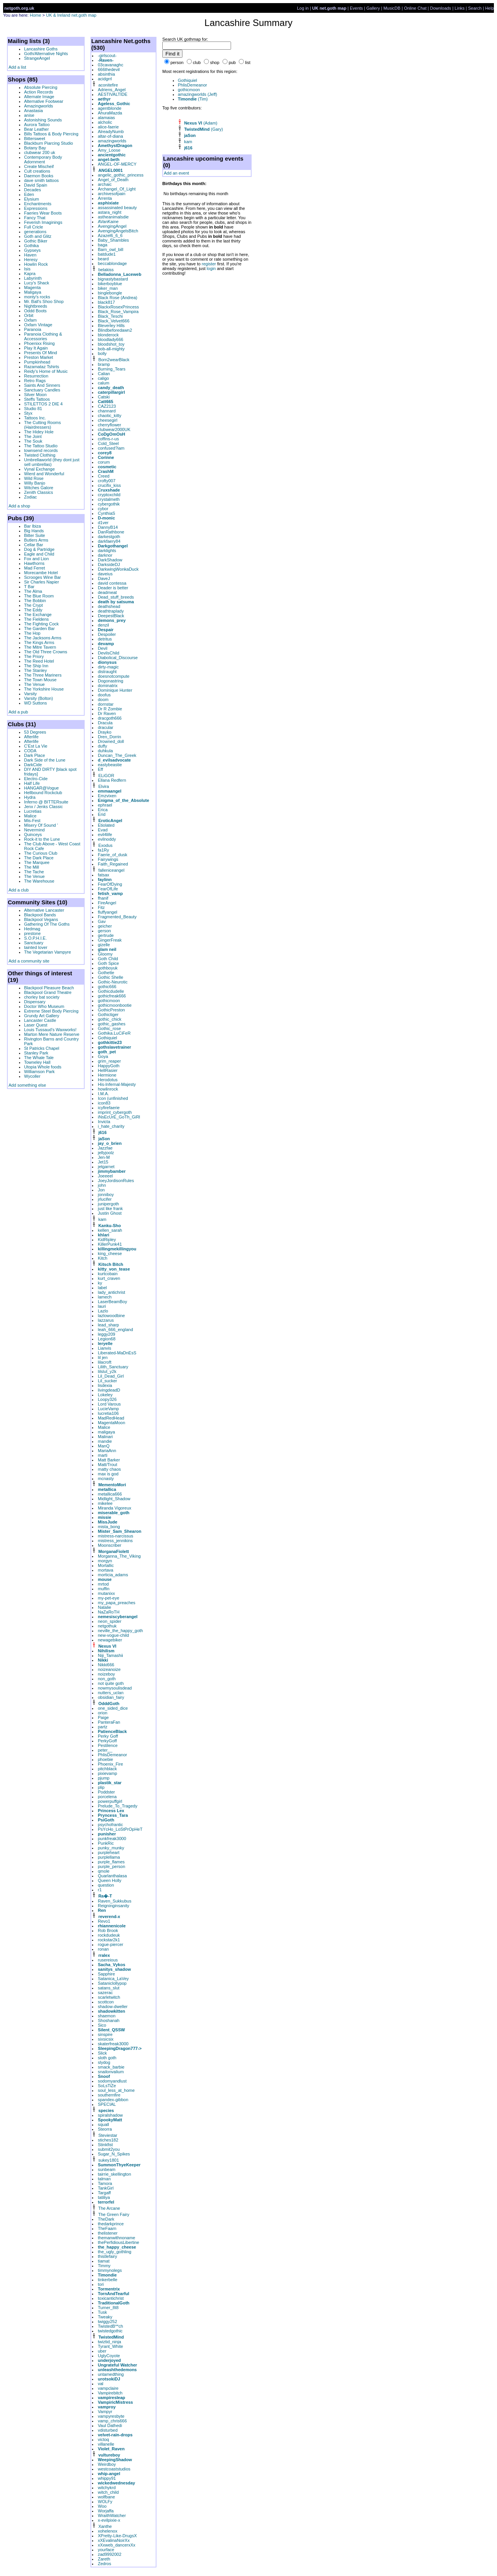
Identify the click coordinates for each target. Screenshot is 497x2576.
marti (102, 1455)
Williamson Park (39, 1071)
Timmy (104, 2265)
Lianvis (104, 1348)
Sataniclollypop (112, 1983)
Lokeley (105, 1394)
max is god (108, 1474)
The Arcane (109, 2208)
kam (102, 1219)
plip (101, 1787)
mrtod (103, 1584)
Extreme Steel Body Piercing (51, 1011)
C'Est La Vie (35, 746)
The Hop (32, 633)
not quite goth (111, 1683)
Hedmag (32, 928)
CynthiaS (106, 513)
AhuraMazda (110, 113)
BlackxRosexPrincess (118, 307)
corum (104, 462)
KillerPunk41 (110, 1244)
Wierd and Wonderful (44, 473)
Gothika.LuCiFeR (114, 1033)
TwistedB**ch (110, 2326)
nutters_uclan (110, 1692)
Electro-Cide (36, 778)
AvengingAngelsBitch (118, 231)
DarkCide (33, 764)
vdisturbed (108, 2430)
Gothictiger (108, 1014)
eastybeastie (110, 764)
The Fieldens (36, 619)
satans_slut (109, 1988)
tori (101, 2284)
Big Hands (34, 530)
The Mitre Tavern (40, 647)
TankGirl (105, 2188)
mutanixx (106, 1593)
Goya (103, 1056)
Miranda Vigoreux (114, 1508)
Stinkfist (105, 2144)
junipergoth (108, 1203)
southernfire (109, 2095)
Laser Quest (35, 1025)
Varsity (30, 693)
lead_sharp (108, 1325)
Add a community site (29, 961)
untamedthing (111, 2374)
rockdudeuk (109, 1935)
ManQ (103, 1446)
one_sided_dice (113, 1708)
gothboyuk (108, 968)
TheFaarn (107, 2228)
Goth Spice (108, 963)
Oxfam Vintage (38, 324)
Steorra (105, 2129)
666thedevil (109, 69)
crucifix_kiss (109, 485)
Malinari (105, 1436)
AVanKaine (108, 221)
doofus (104, 694)
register (209, 263)
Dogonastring (110, 681)
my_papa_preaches (117, 1602)
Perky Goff (108, 1736)
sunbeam (106, 2169)
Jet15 (103, 1162)
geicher (105, 926)
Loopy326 (107, 1399)
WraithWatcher (112, 2515)
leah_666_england (115, 1329)
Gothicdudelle (111, 991)
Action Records (38, 92)
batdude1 (107, 254)
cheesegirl (107, 420)
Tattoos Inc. (35, 417)
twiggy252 (107, 2321)
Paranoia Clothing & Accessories (43, 336)
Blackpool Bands (40, 914)
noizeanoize (109, 1669)
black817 (106, 302)
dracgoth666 (110, 718)
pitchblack (107, 1768)
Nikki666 (106, 1664)
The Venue (34, 684)
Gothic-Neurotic (112, 982)
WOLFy (105, 2501)
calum (103, 383)
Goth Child (108, 958)
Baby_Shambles (113, 240)
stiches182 (108, 2140)
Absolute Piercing (40, 87)
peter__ (105, 1750)
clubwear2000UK (114, 429)
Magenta (32, 287)
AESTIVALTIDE (112, 94)
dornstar (105, 704)
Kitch (102, 1258)
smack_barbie (111, 2067)
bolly (102, 353)
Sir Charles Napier (41, 582)
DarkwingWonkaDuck (118, 569)
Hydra (29, 797)
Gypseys (32, 250)
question (106, 1885)
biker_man (108, 288)
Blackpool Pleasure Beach (49, 987)
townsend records (41, 450)
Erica (103, 809)
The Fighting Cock (41, 623)
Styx (28, 413)
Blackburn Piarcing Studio (48, 143)
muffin (103, 1588)
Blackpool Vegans (41, 919)
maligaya (106, 1432)
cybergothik (109, 504)
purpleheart (109, 1852)
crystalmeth (109, 499)
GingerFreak (110, 940)
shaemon (106, 2015)
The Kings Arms (39, 642)
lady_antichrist (111, 1292)
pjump (103, 1778)
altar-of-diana (110, 136)
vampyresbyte (111, 2416)
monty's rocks (37, 296)
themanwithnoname (116, 2237)
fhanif (103, 898)
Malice (30, 816)
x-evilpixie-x (109, 2520)
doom (103, 699)
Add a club (19, 890)
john (102, 1185)
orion (102, 1712)
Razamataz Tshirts (41, 366)
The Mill (31, 867)
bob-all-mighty (111, 348)
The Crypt (33, 605)
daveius (105, 573)
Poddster (106, 1792)
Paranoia (32, 329)
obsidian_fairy (111, 1697)
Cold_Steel (108, 443)
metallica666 (110, 1494)
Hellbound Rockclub (43, 792)
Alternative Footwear (43, 101)
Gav (102, 921)
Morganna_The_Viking (119, 1556)
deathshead (109, 606)
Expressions (35, 208)
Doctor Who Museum (44, 1006)
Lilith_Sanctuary (113, 1366)
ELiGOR (106, 775)
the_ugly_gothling (114, 2251)
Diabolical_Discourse (118, 657)
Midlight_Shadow (114, 1498)
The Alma (33, 591)
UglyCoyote (109, 2355)
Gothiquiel (107, 1037)
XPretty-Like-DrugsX (117, 2535)
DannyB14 (108, 527)
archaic (104, 184)
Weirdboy (107, 2464)
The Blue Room (39, 596)
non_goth (107, 1678)
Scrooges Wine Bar (42, 577)
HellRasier (108, 1070)
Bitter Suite (34, 535)
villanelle (106, 2444)
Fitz (101, 907)
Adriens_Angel (112, 89)
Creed (103, 476)
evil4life (105, 834)
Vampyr (105, 2411)
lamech (104, 1297)
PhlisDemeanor (112, 1754)
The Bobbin (35, 600)
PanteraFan (109, 1722)
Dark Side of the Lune (44, 760)
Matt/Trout (107, 1464)
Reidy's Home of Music (46, 371)
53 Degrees (35, 732)
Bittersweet (34, 138)
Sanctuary (33, 942)
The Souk (33, 441)
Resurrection (36, 376)
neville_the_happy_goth (120, 1630)
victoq (103, 2439)
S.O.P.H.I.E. (35, 938)
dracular (105, 727)
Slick (102, 2053)
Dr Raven (107, 713)
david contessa (112, 583)
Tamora (105, 2183)
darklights (107, 550)
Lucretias (33, 811)
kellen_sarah (110, 1230)
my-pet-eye (108, 1598)
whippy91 (107, 2478)
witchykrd (107, 2487)
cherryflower (109, 424)
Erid (102, 814)
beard (103, 258)
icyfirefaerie (109, 1107)
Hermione (107, 1075)
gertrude (106, 935)
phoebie (105, 1759)
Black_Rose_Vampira (118, 311)
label (102, 1287)
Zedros (104, 2563)
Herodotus (108, 1079)
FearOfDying (110, 884)
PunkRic (106, 1843)
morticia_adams (113, 1574)
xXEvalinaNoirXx (114, 2540)
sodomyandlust (112, 2081)
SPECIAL (107, 2104)
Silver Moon (35, 394)
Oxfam (30, 320)
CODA (30, 750)
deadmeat (107, 592)
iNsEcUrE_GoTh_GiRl (119, 1117)
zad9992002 (110, 2554)
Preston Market (38, 357)
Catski (104, 397)
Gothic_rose (109, 1028)
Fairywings (108, 859)
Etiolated (106, 825)
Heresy (31, 259)
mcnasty (106, 1478)
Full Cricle (33, 227)
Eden (29, 194)
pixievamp (107, 1773)
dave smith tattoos (41, 180)
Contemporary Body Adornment (43, 159)
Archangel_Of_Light (117, 189)
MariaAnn (107, 1450)
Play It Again (36, 348)
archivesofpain (111, 193)
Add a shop (19, 506)
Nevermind (34, 830)
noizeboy (106, 1674)
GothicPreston (111, 1010)
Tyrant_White (110, 2346)
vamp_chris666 (112, 2420)
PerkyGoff (107, 1740)
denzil (103, 625)
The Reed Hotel (39, 661)
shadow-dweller (112, 2006)
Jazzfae (105, 1148)
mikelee (105, 1503)
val (100, 2383)
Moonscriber (110, 1545)
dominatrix (108, 685)
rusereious (108, 1960)
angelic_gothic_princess (120, 175)
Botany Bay (35, 147)
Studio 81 (33, 408)
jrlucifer (104, 1199)
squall (103, 2124)
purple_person (111, 1866)
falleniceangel (111, 870)
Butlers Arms (36, 540)
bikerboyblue (110, 283)
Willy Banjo (34, 483)
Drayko (104, 732)
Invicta (104, 1121)
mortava (105, 1570)
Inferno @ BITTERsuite (46, 802)
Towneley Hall (37, 1062)
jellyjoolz (106, 1152)
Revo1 (104, 1921)
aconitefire (108, 85)
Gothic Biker (35, 241)
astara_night (110, 212)
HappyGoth (109, 1065)
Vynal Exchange (39, 469)
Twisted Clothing (40, 455)
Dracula (105, 722)
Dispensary (34, 1001)
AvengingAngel (112, 226)
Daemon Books (38, 175)
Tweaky (105, 2317)
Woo (102, 2506)
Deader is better (113, 587)
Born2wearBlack (113, 359)
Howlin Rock (36, 264)
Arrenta (105, 198)
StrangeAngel (37, 58)
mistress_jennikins (115, 1540)
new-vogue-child (113, 1635)
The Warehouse (39, 881)
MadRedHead (111, 1418)
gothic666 (107, 986)
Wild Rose (33, 478)
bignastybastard (113, 279)
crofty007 (106, 480)
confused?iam (111, 448)
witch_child (108, 2492)
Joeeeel (105, 1176)
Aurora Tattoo (37, 124)
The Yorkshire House (44, 689)
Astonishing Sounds (43, 120)
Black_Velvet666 (113, 321)
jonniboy (106, 1194)
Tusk (102, 2312)
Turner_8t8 (108, 2307)
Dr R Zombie (110, 708)
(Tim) (193, 99)
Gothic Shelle (110, 977)
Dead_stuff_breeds (116, 597)
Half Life (32, 783)
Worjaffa (106, 2510)
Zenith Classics (38, 492)
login (211, 268)
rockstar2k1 (109, 1939)
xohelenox (107, 2531)
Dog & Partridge (39, 549)
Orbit (28, 315)
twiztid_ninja (109, 2341)
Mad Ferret (34, 568)
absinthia (106, 74)
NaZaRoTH (109, 1612)
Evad (103, 830)
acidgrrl (105, 78)
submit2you (109, 2149)
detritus (105, 639)
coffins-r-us (108, 438)
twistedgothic (110, 2330)
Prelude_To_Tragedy (117, 1806)
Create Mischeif (39, 166)
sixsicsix (105, 2039)
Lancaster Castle (40, 1020)
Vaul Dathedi (110, 2425)
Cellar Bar (33, 544)
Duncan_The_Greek (117, 755)
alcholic (105, 122)
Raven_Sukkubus (114, 1901)
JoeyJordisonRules (116, 1180)
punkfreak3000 (112, 1838)
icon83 (104, 1103)
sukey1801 (108, 2160)
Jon (101, 1190)
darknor (105, 555)
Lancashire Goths (40, 49)
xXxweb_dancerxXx (117, 2545)
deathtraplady (111, 611)
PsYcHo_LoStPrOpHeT (120, 1829)
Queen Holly (110, 1880)
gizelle (104, 944)
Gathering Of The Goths (47, 924)
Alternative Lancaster (44, 910)
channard (107, 411)
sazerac (105, 1992)
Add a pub (18, 712)
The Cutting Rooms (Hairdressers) (42, 424)
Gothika (31, 245)
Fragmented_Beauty (117, 916)
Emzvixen (107, 795)
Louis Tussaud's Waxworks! (50, 1029)
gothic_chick (110, 1019)
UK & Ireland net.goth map (71, 15)
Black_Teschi (110, 316)
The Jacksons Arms (42, 637)
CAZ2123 (107, 406)
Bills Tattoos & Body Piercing (51, 134)
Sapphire (106, 1974)
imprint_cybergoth (115, 1112)
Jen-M (104, 1157)
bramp (104, 364)
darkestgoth (109, 536)
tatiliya (104, 2197)
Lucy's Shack (36, 282)
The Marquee (36, 862)
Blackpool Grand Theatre (47, 992)
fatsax (103, 875)
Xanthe (105, 2526)
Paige (103, 1717)
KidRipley (107, 1239)
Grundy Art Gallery (41, 1015)
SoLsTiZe (107, 2085)
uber (102, 2351)
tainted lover (35, 947)
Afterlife (31, 736)
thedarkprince (111, 2223)
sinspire (105, 2034)
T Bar (29, 586)
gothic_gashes (111, 1023)
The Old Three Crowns (45, 651)
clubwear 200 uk (39, 152)
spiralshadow (110, 2115)
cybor (103, 508)
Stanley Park (36, 1053)
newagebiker (110, 1640)
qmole (103, 1871)
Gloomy (105, 954)
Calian (104, 373)
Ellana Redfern (112, 780)
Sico (102, 2025)
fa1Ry (103, 850)
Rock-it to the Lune (42, 839)
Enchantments (37, 203)
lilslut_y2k (107, 1371)
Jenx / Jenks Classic (43, 806)
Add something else (27, 1085)
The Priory (34, 656)
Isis (27, 269)
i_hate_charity (111, 1126)
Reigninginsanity (113, 1905)
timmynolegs (110, 2270)
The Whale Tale (39, 1057)
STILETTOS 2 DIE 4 (43, 404)
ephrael (105, 805)
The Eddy (33, 610)
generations (35, 231)
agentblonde (110, 108)
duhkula (105, 750)
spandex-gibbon (113, 2099)
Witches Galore (38, 487)
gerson (104, 930)
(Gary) (203, 129)
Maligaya (32, 292)
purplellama (109, 1857)
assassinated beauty (117, 207)
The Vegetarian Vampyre (47, 952)
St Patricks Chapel (41, 1048)
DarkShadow (110, 559)
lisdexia (105, 1385)
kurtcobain (108, 1273)
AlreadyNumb (111, 131)
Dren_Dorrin (109, 736)
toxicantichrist (111, 2298)
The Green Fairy (113, 2214)
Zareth (104, 2559)
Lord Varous (109, 1404)
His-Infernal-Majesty (117, 1084)
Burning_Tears (111, 369)
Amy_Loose (109, 150)
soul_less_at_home (116, 2090)
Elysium (31, 199)
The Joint (33, 436)
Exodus (105, 845)
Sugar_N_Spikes (114, 2154)
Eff (100, 769)
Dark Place (34, 755)
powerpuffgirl (110, 1801)
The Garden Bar (39, 628)
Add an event (176, 173)
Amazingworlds (38, 106)
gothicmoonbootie (115, 1005)
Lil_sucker (107, 1380)
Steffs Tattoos (37, 399)
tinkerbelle (107, 2279)
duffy (102, 746)
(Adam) (200, 123)
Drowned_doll (111, 741)
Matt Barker (109, 1460)
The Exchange (38, 614)
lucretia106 (108, 1413)
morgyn (105, 1560)
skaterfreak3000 (113, 2043)
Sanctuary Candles (42, 390)
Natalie (104, 1607)
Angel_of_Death (113, 179)
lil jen (103, 1357)
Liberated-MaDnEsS (117, 1352)
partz (102, 1726)
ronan (103, 1949)
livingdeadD (109, 1390)
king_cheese (110, 1253)
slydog (104, 2062)
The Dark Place (39, 857)
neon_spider (110, 1621)
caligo (103, 378)
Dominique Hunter (115, 690)
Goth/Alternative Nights (46, 53)
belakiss (106, 269)
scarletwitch (109, 1997)
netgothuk (107, 1626)
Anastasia (33, 110)
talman (104, 2178)
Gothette (106, 972)
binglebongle (110, 293)
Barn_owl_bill (110, 249)
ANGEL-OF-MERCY (117, 164)
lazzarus (106, 1320)
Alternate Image (39, 96)
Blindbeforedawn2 (115, 330)
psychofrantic (110, 1824)
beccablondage (112, 263)
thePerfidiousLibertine (118, 2242)
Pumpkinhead (37, 362)
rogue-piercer (110, 1944)
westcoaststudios (114, 2469)
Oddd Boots (35, 310)
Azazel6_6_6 (110, 235)
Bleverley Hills (111, 325)
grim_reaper (109, 1061)
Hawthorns (34, 563)
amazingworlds (112, 140)
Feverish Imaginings (43, 222)
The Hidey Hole (39, 431)
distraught (107, 671)
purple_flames (111, 1861)
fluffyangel (107, 912)
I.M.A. (103, 1093)
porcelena (107, 1796)
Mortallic (106, 1565)
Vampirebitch (110, 2393)
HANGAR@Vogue (41, 788)
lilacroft (104, 1362)
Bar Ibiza (32, 526)
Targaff (104, 2192)
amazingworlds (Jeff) (197, 94)
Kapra (29, 273)
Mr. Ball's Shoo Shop (44, 301)
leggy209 (106, 1334)
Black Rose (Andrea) (117, 297)
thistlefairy (107, 2256)
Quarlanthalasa (112, 1875)
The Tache (34, 871)
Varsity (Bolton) (38, 698)
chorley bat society (41, 997)
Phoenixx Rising (39, 343)
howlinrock (108, 1089)
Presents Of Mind (40, 352)
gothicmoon (109, 1000)
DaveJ (104, 578)
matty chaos (109, 1469)
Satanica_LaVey (113, 1978)
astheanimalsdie (113, 217)
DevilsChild (108, 653)
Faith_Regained (113, 864)
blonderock (108, 334)
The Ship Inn (36, 665)
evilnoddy (107, 839)
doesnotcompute (113, 676)
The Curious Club (40, 853)
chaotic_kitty (110, 415)
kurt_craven (109, 1278)
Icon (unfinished (113, 1098)
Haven (30, 255)
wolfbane (106, 2497)
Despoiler (107, 634)
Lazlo (103, 1311)
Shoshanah (109, 2020)
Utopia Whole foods (42, 1067)
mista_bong (109, 1526)
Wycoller (32, 1076)
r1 (100, 1889)
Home (35, 15)
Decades (32, 189)
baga (102, 244)
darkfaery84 (109, 541)
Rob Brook (108, 1930)
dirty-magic (108, 667)
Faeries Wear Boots (43, 213)
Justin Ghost (110, 1213)
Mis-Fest (32, 820)
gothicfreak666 (112, 996)
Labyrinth (33, 278)
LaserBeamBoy (112, 1301)
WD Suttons (35, 703)
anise (29, 115)
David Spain (35, 185)
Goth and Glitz (37, 236)
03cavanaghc (110, 64)
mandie (105, 1441)
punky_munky (111, 1847)
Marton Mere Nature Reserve (51, 1034)
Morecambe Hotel (41, 572)
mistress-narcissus (115, 1536)
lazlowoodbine (111, 1315)
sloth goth (107, 2057)
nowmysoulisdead (115, 1688)
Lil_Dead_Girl (111, 1376)
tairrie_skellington (114, 2174)
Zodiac (30, 497)
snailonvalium (111, 2071)
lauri (102, 1306)
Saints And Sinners (42, 385)
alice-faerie (108, 127)
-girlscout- (107, 55)
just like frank (110, 1208)
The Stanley (35, 670)
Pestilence (108, 1745)
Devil (102, 648)
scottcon (106, 2002)
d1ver (103, 522)
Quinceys (33, 834)
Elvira (103, 786)
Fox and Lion (36, 558)
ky (100, 1283)
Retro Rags (35, 380)
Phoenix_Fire (110, 1764)
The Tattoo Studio (40, 445)
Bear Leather (36, 129)
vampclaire (108, 2388)
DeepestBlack (111, 615)
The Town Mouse (40, 679)
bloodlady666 (110, 339)
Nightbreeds (35, 306)
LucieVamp (108, 1408)
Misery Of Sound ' (41, 825)
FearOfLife (108, 888)
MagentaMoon (111, 1422)
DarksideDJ (109, 564)
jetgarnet (106, 1166)
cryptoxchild (109, 494)
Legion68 (106, 1338)
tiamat (103, 2261)
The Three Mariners (42, 675)
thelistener (108, 2233)
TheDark (106, 2219)
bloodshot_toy (111, 344)
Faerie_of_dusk (112, 854)
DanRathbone (111, 532)
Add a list (17, 67)
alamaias (106, 117)
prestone (32, 933)
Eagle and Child (39, 554)
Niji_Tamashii (110, 1655)
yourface (106, 2549)
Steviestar (107, 2135)
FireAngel (107, 902)
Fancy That (34, 217)
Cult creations (37, 171)
